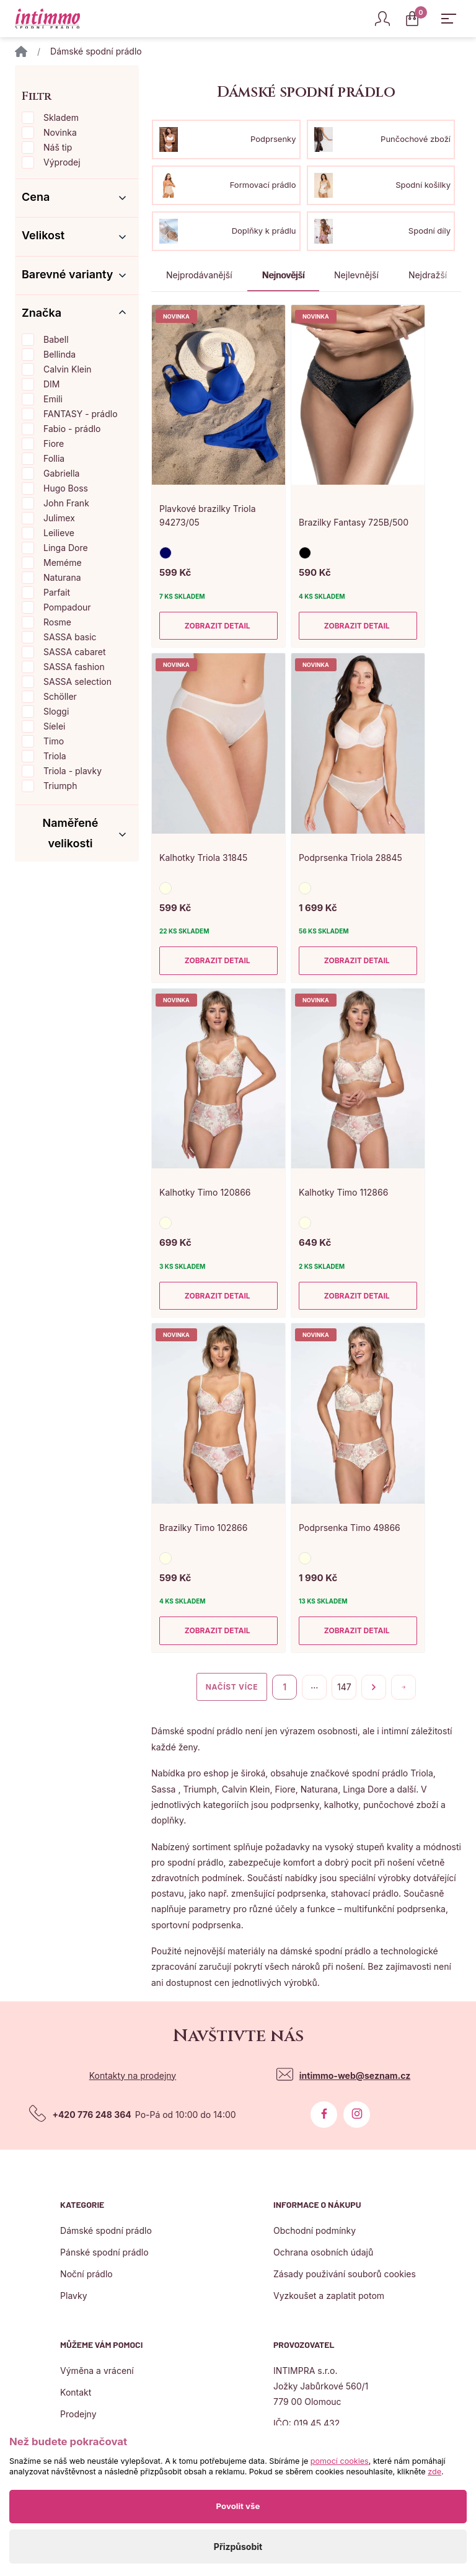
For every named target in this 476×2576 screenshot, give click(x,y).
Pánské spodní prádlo (104, 2252)
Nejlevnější (356, 275)
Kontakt (75, 2392)
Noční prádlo (86, 2274)
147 (344, 1687)
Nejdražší (427, 275)
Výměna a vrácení (97, 2370)
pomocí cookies (340, 2461)
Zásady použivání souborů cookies (344, 2274)
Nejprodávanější (199, 275)
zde (434, 2471)
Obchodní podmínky (314, 2230)
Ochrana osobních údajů (323, 2252)
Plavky (73, 2295)
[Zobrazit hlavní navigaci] (448, 18)
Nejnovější (283, 275)
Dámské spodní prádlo (106, 2230)
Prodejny (78, 2414)
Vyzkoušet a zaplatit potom (328, 2295)
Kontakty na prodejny (133, 2075)
